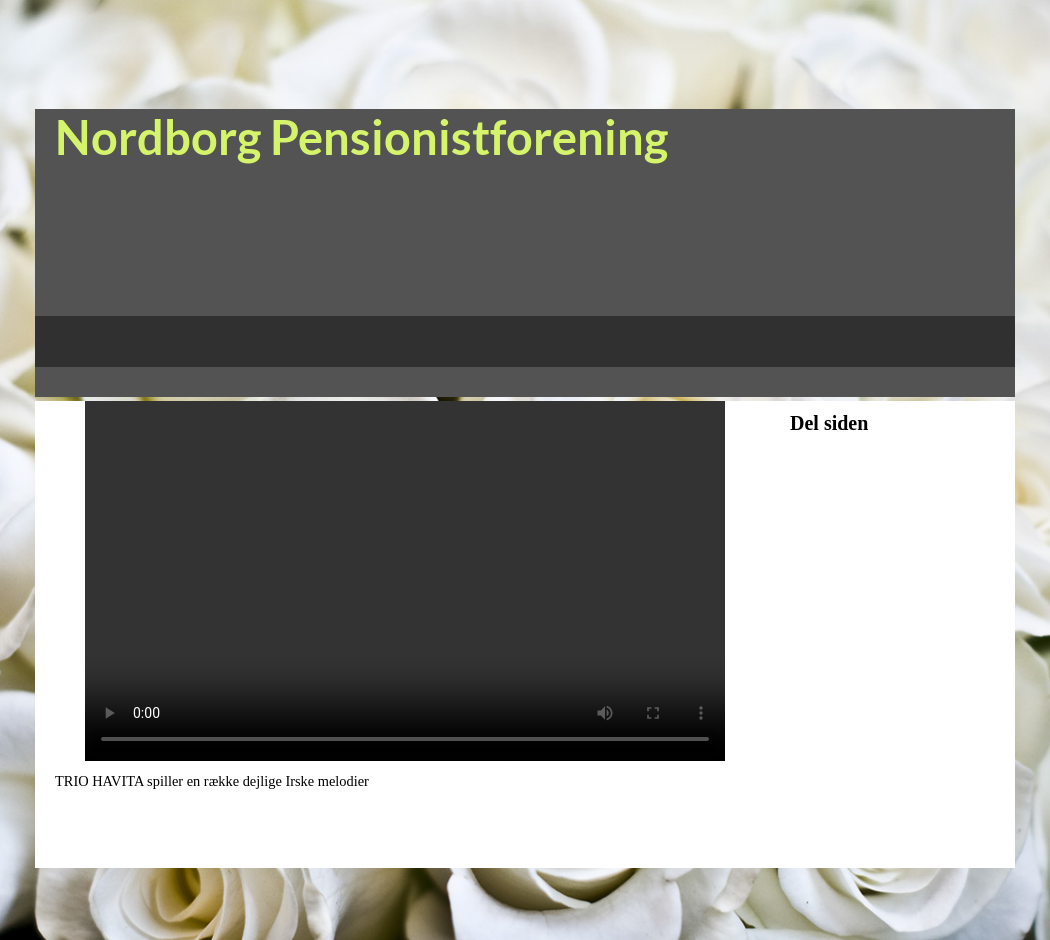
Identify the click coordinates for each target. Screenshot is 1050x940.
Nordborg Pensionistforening (361, 137)
